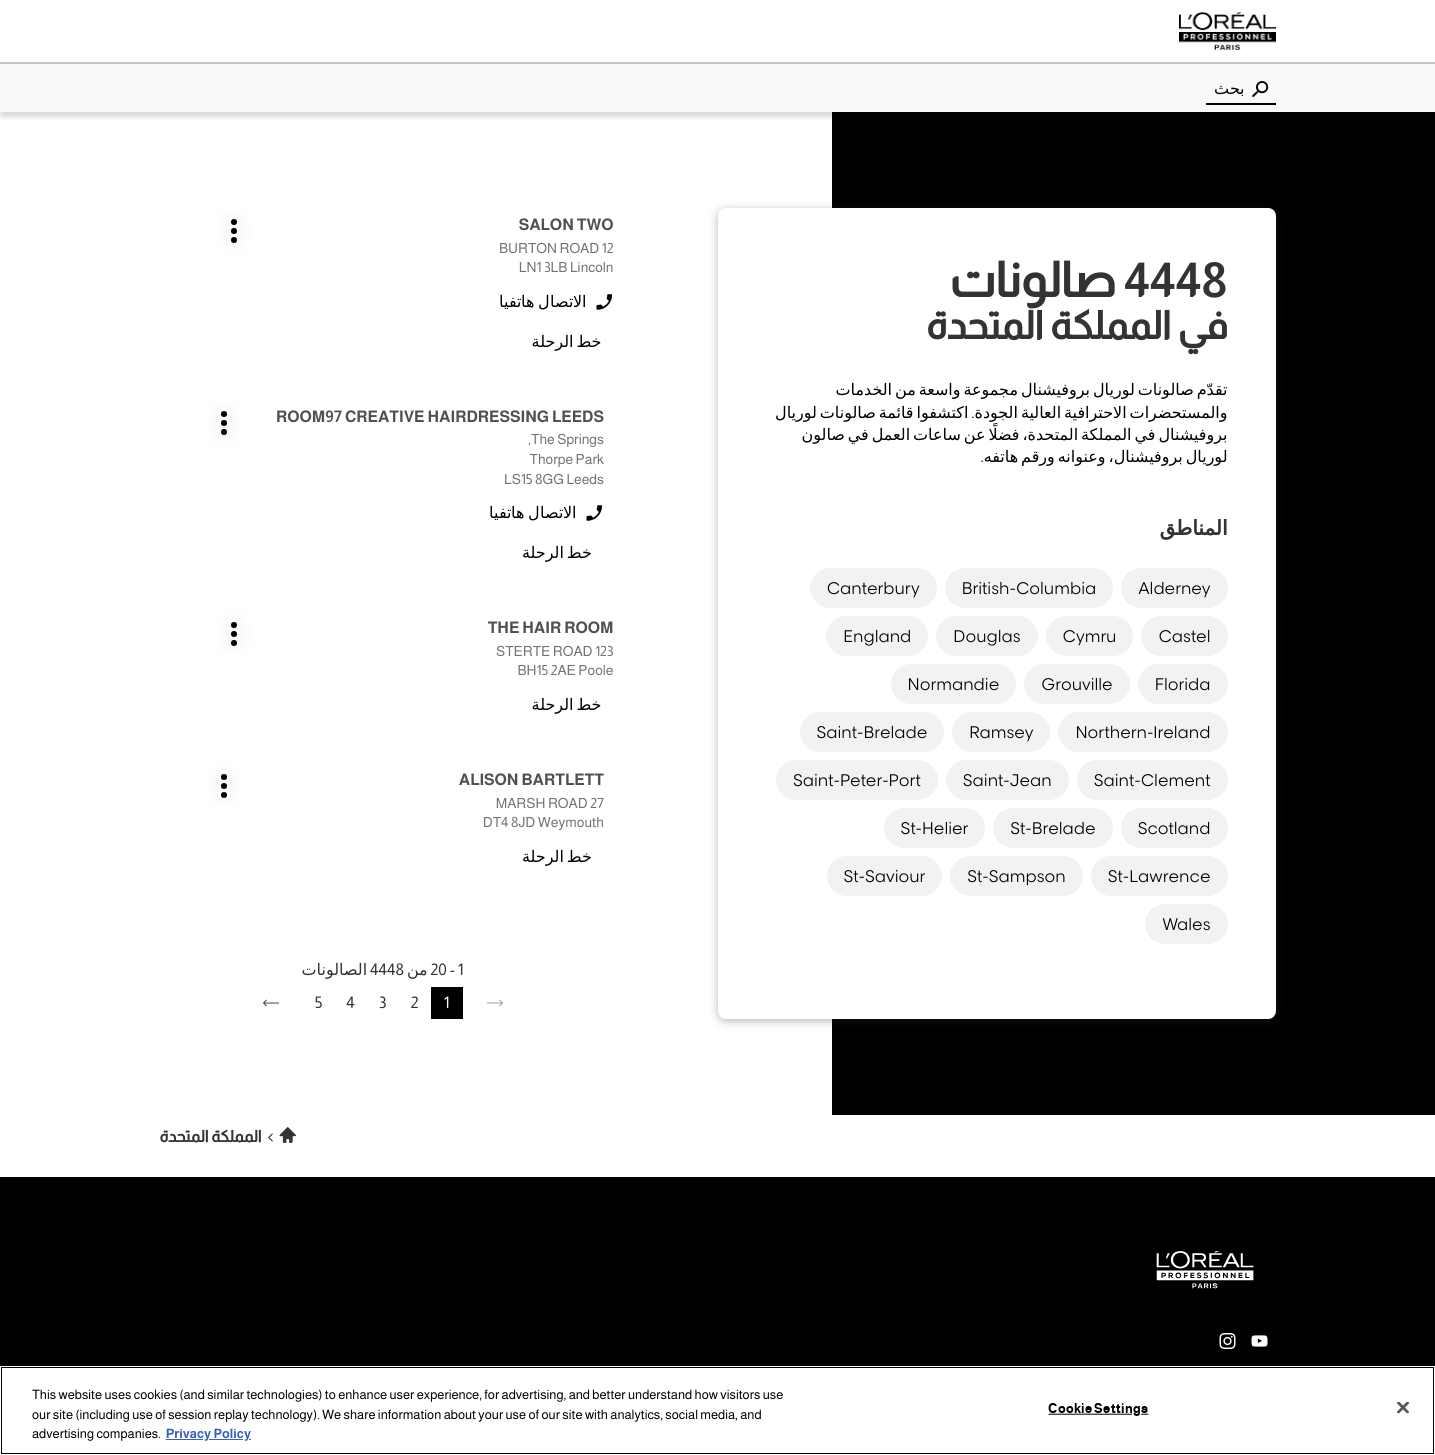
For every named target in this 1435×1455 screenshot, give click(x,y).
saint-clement (1152, 775)
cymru (1090, 631)
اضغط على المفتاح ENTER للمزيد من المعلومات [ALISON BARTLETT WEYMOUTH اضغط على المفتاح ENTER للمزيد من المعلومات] (359, 436)
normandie (954, 679)
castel (1184, 631)
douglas (986, 631)
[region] (717, 1410)
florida (1183, 679)
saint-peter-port (857, 775)
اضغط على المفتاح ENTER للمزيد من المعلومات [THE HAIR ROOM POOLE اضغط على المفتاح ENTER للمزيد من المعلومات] (614, 436)
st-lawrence (1159, 871)
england (877, 631)
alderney (1174, 583)
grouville (1076, 679)
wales (1186, 919)
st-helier (935, 823)
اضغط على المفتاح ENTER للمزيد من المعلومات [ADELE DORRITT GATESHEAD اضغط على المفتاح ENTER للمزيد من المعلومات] (614, 757)
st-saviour (885, 871)
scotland (1174, 823)
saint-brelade (872, 727)
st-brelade (1052, 823)
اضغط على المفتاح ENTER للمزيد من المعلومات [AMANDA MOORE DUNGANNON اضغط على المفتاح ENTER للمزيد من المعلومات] (359, 909)
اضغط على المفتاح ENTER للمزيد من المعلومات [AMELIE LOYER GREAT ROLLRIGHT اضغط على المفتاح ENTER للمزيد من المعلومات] (359, 757)
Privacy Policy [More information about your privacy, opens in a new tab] (208, 1434)
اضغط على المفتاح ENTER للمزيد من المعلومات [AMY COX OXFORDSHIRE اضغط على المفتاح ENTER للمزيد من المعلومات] (614, 588)
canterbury (873, 583)
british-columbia (1029, 583)
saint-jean (1007, 775)
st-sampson (1016, 871)
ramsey (1001, 727)
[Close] (1403, 1407)
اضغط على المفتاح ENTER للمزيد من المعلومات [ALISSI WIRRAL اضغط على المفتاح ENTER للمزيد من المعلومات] (614, 909)
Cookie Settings (1098, 1408)
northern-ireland (1142, 727)
